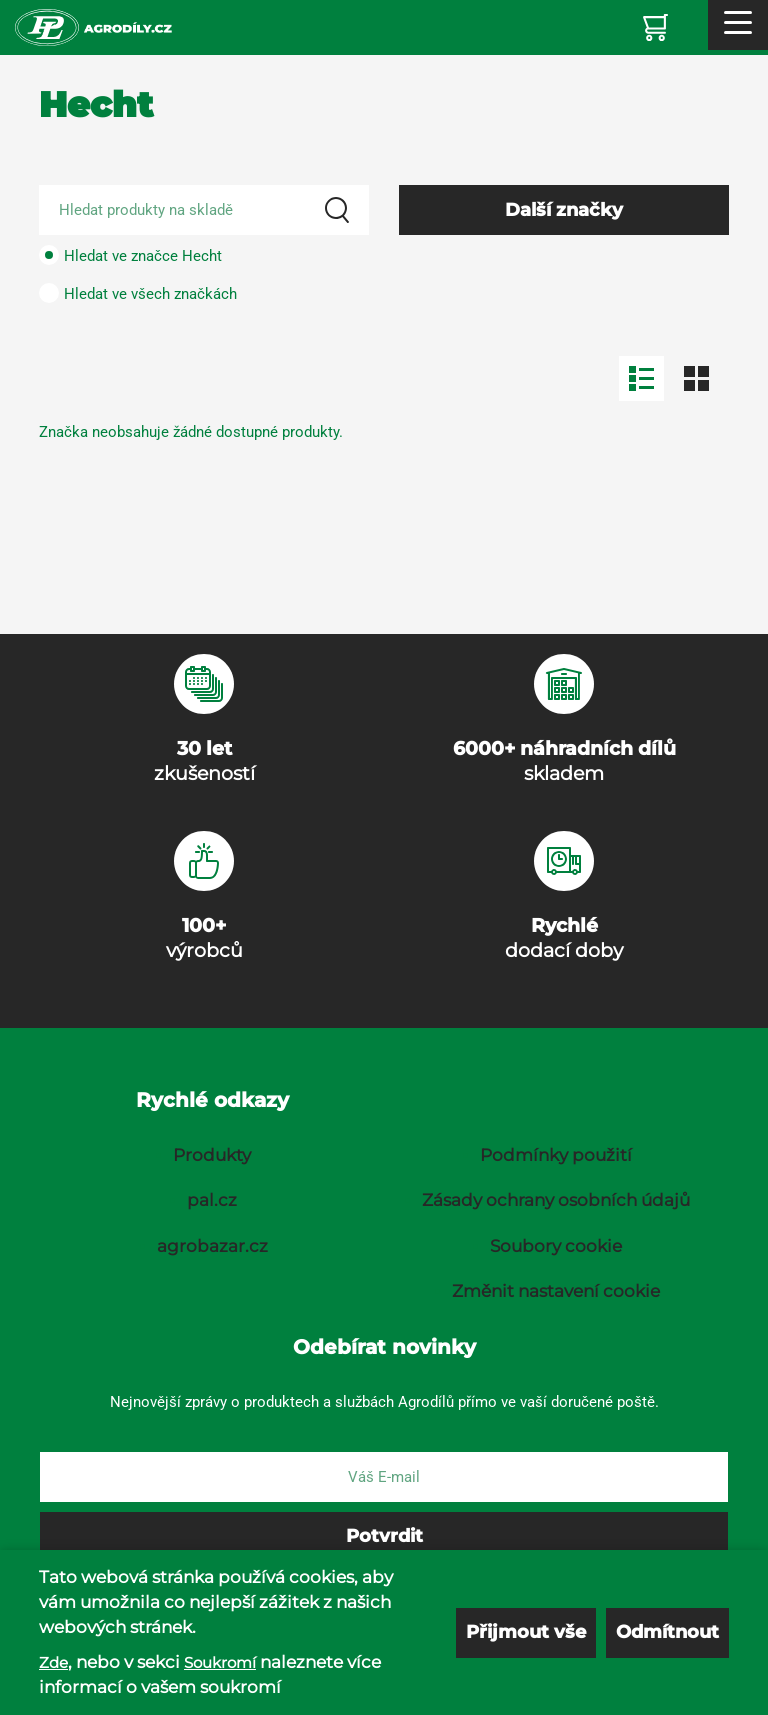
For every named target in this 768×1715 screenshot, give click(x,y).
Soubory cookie (556, 1246)
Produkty (212, 1155)
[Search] (337, 210)
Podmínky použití (556, 1155)
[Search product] (204, 210)
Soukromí (220, 1662)
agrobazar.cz (212, 1246)
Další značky (564, 210)
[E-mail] (384, 1477)
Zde (53, 1662)
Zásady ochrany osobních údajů (556, 1200)
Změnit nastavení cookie (556, 1291)
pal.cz (212, 1200)
